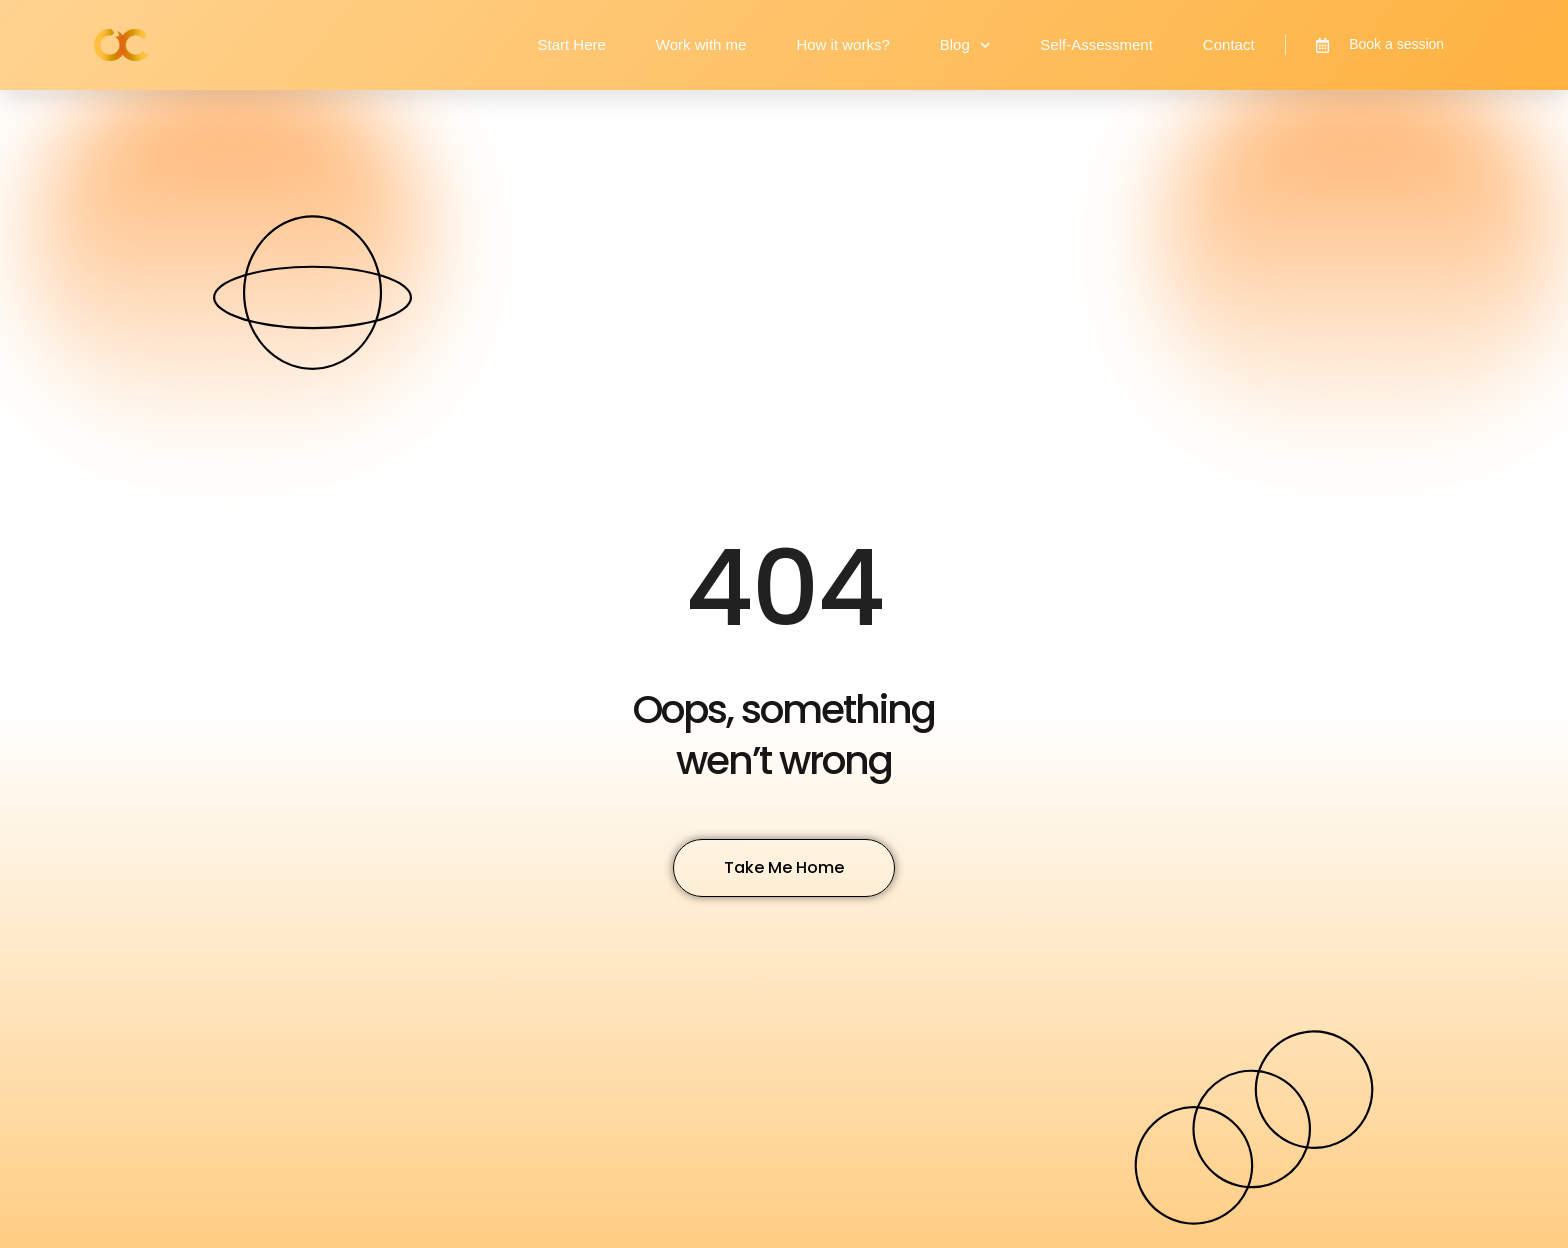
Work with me (701, 44)
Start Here (571, 44)
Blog (965, 45)
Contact (1229, 44)
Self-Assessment (1096, 44)
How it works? (842, 44)
